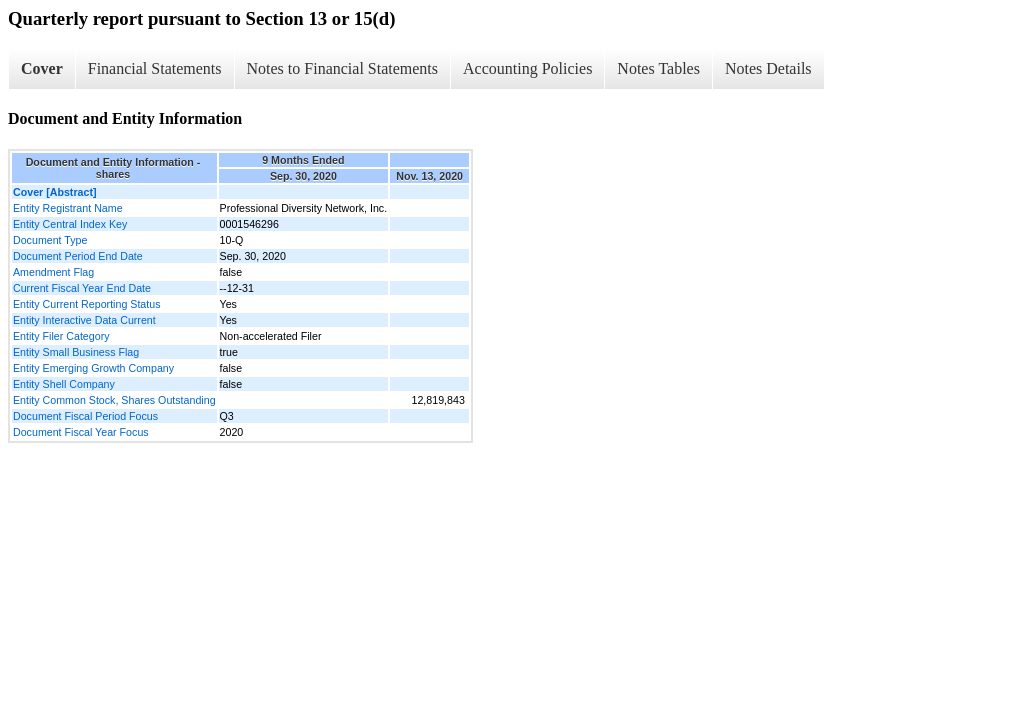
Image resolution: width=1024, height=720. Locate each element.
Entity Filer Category (61, 336)
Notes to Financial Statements (343, 68)
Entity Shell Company (64, 384)
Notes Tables (658, 68)
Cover (42, 68)
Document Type (50, 240)
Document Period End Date (78, 256)
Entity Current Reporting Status (86, 304)
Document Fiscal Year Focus (81, 432)
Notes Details (768, 68)
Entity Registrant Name (68, 208)
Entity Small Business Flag (76, 352)
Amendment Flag (53, 272)
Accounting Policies (527, 68)
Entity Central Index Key (70, 224)
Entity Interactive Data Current (84, 320)
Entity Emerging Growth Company (93, 368)
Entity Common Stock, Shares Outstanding (114, 400)
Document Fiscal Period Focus (85, 416)
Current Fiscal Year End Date (82, 288)
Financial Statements (155, 68)
